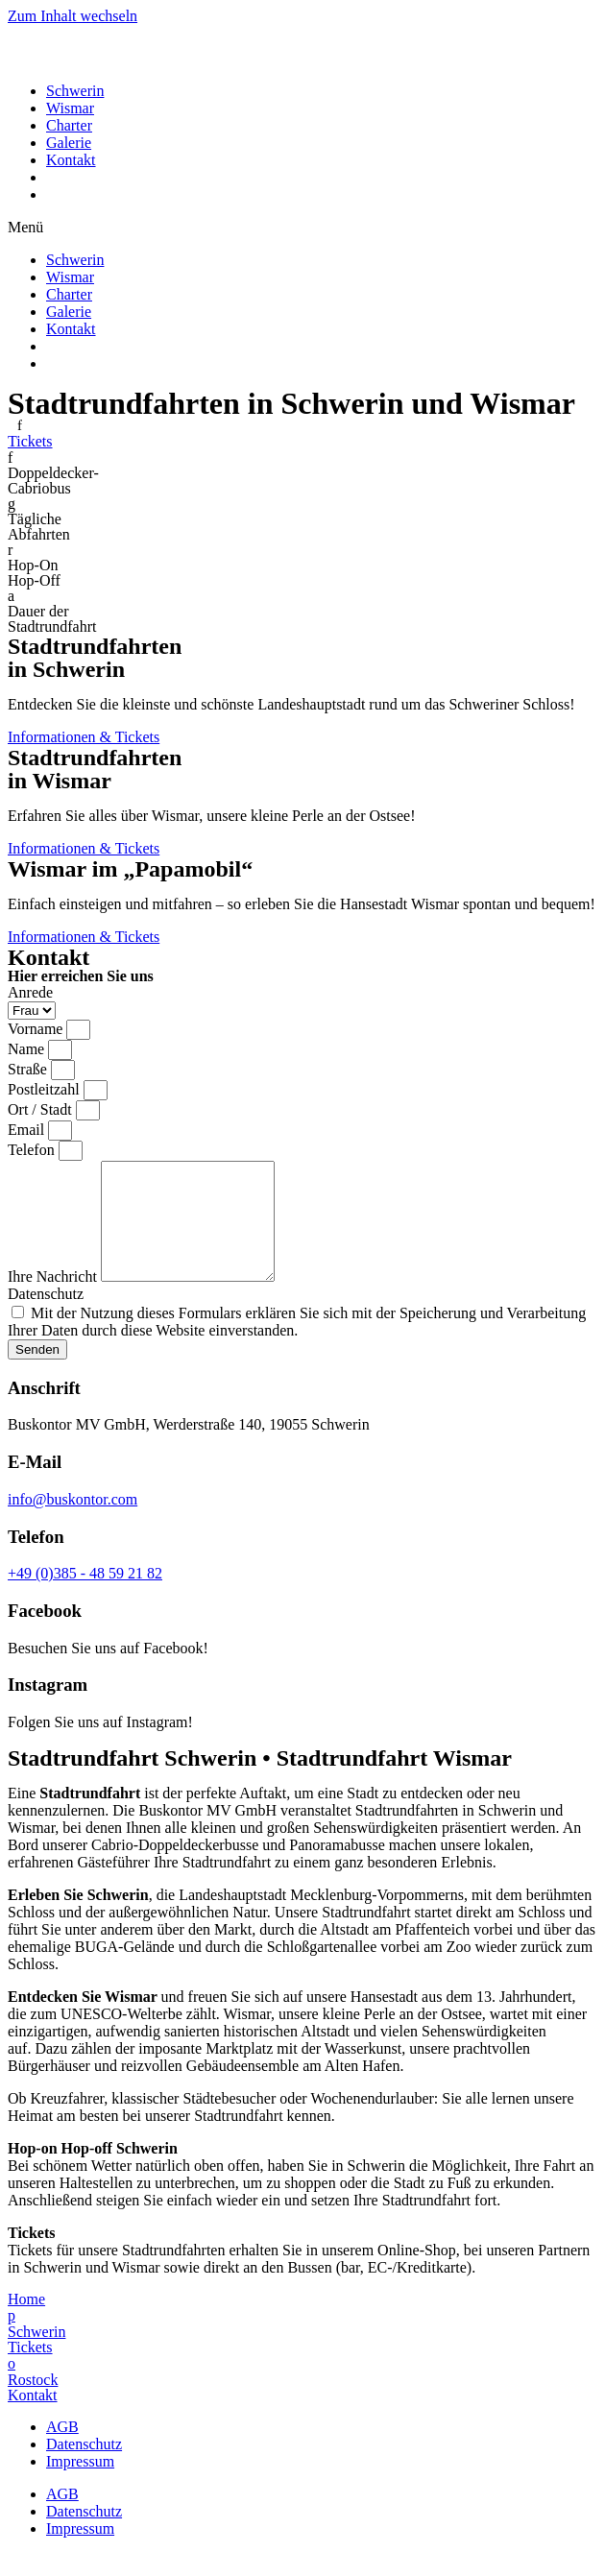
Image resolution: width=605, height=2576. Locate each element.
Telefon (33, 1150)
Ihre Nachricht (54, 1299)
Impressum (80, 2484)
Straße (29, 1069)
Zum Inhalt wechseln (72, 16)
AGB (62, 2450)
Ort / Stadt (42, 1109)
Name (28, 1049)
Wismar (70, 108)
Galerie (68, 142)
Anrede (30, 992)
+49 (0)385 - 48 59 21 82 (85, 1596)
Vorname (37, 1029)
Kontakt (71, 160)
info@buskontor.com (72, 1522)
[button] (302, 227)
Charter (69, 125)
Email (28, 1129)
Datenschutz (46, 1317)
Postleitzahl (46, 1089)
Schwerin (75, 91)
